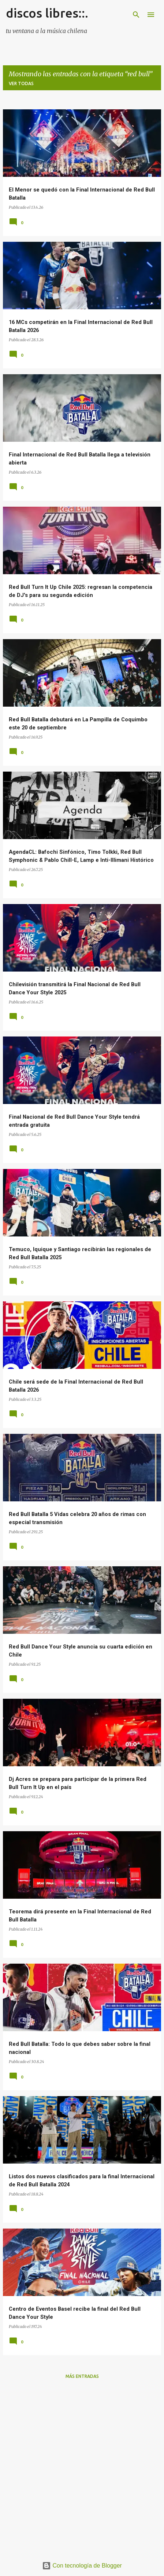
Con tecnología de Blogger (82, 2565)
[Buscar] (136, 14)
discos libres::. (47, 13)
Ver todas (21, 83)
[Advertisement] (82, 2467)
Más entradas (82, 2376)
